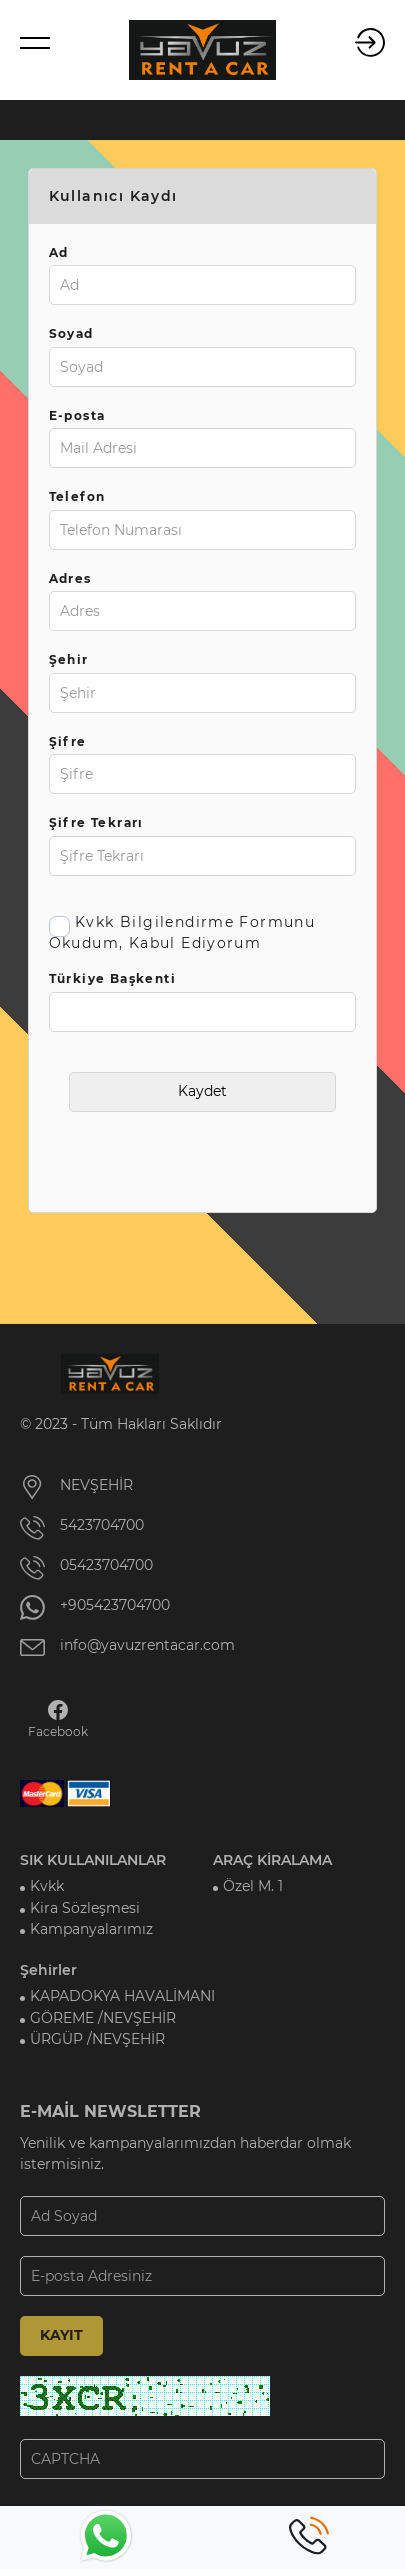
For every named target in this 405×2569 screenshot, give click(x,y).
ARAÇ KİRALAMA (272, 1860)
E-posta (77, 415)
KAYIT (61, 2335)
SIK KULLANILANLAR (93, 1860)
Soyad (71, 333)
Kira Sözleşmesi (85, 1908)
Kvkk (47, 1886)
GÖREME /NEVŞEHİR (103, 2018)
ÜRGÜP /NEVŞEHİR (97, 2039)
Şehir (69, 659)
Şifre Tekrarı (96, 822)
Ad (59, 252)
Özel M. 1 (253, 1886)
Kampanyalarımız (91, 1929)
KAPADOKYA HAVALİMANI (122, 1996)
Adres (70, 578)
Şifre (68, 741)
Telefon (77, 496)
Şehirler (48, 1970)
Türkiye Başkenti (112, 978)
